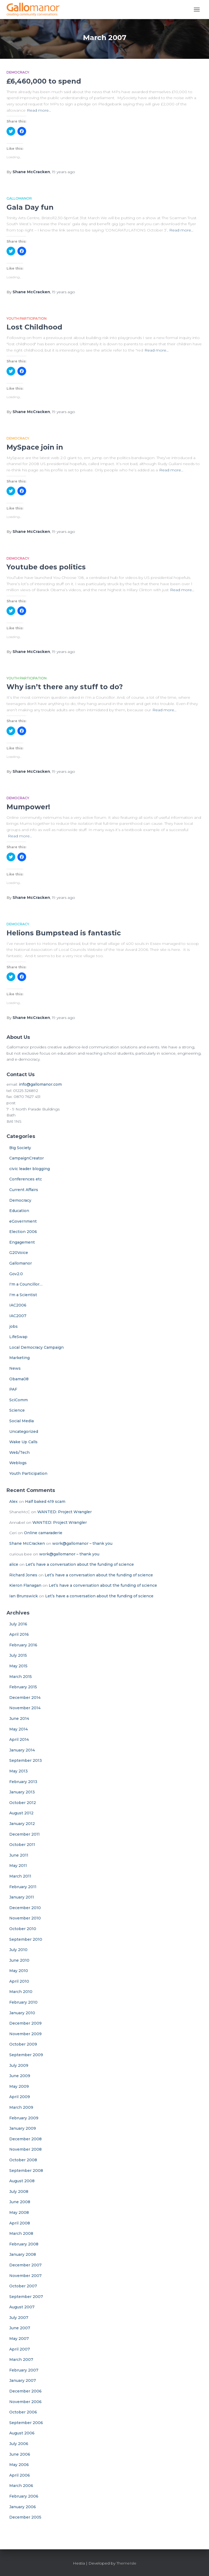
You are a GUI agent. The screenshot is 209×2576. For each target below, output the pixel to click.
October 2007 (23, 2286)
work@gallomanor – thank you (82, 1543)
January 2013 (22, 1792)
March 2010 (20, 1991)
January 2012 (22, 1823)
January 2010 (22, 2012)
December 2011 (24, 1834)
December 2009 (25, 2023)
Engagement (22, 1242)
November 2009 (25, 2033)
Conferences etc (25, 1179)
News (15, 1368)
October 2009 (23, 2044)
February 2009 (23, 2118)
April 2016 (19, 1634)
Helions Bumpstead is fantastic (64, 933)
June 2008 (19, 2201)
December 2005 (25, 2517)
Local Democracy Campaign (36, 1347)
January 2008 (22, 2254)
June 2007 (19, 2327)
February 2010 (23, 2002)
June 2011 (18, 1855)
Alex (13, 1501)
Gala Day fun (30, 207)
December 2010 (25, 1907)
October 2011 (22, 1844)
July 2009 (18, 2065)
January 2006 (22, 2506)
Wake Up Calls (23, 1441)
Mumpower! (28, 807)
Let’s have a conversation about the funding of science (80, 1564)
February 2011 (22, 1886)
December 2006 (25, 2391)
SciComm (18, 1399)
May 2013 (18, 1771)
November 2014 (25, 1707)
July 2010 (18, 1949)
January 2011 (21, 1897)
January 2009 (22, 2128)
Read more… (39, 110)
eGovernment (23, 1221)
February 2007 (23, 2370)
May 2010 (18, 1970)
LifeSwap (18, 1336)
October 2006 (23, 2412)
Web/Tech (19, 1452)
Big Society (20, 1147)
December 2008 (25, 2139)
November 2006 (25, 2401)
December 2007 (25, 2265)
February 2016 (23, 1645)
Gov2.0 (16, 1273)
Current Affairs (23, 1189)
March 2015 (20, 1676)
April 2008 (19, 2223)
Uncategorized (23, 1431)
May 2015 (18, 1666)
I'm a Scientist (23, 1294)
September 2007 (26, 2296)
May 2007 (19, 2338)
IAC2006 (17, 1305)
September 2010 (25, 1939)
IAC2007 (17, 1315)
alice (13, 1564)
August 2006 (22, 2433)
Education (19, 1210)
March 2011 (20, 1876)
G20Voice (18, 1252)
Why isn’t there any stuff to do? (65, 687)
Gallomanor (19, 198)
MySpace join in (35, 447)
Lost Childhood (34, 327)
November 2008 (25, 2149)
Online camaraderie (43, 1532)
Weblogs (18, 1462)
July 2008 (18, 2191)
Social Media (21, 1420)
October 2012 (22, 1802)
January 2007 (22, 2380)
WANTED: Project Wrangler (64, 1511)
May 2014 (18, 1729)
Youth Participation (27, 318)
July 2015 (18, 1655)
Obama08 (19, 1378)
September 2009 (26, 2054)
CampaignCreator (26, 1158)
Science (17, 1410)
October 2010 (22, 1928)
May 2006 (19, 2464)
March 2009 (21, 2107)
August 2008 (22, 2180)
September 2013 (25, 1760)
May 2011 (18, 1865)
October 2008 (23, 2159)
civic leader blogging (29, 1168)
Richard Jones (23, 1575)
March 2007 (21, 2359)
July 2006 (18, 2443)
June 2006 (19, 2454)
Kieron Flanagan (25, 1585)
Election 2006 (23, 1231)
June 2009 (19, 2075)
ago (63, 171)
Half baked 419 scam (45, 1501)
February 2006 (23, 2496)
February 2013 (23, 1781)
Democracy (18, 72)
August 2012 (21, 1813)
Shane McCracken (27, 1543)
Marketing (19, 1357)
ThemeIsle (126, 2563)
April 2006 (19, 2475)
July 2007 (18, 2317)
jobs (13, 1326)
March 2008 (21, 2233)
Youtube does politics (46, 567)
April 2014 (19, 1739)
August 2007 (22, 2307)
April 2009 (19, 2096)
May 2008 (19, 2212)
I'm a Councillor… (25, 1284)
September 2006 (26, 2422)
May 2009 (19, 2086)
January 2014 (22, 1750)
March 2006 (21, 2485)
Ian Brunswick (23, 1596)
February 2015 (23, 1686)
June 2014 (19, 1718)
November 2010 (25, 1918)
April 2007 (19, 2349)
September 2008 (26, 2170)
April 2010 (19, 1981)
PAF (13, 1389)
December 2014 (25, 1697)
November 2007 (25, 2275)
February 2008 (23, 2244)
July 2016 (18, 1624)
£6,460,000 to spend (44, 81)
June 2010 (19, 1960)
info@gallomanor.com (40, 1084)
